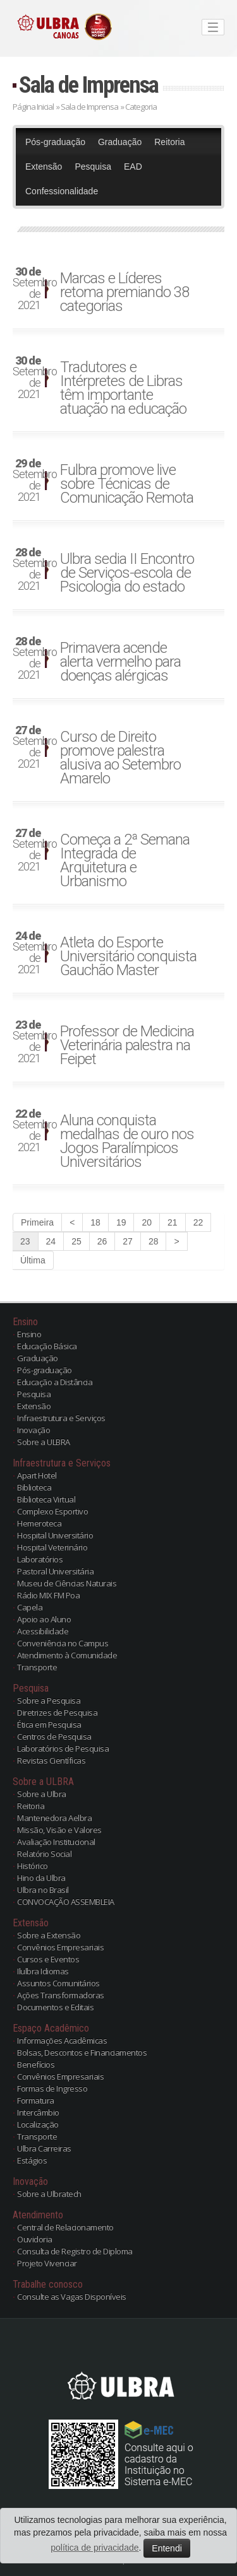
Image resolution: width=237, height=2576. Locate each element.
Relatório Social (44, 1853)
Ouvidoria (34, 2239)
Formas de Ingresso (52, 2088)
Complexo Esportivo (52, 1511)
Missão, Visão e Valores (59, 1829)
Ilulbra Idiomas (43, 1971)
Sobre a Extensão (48, 1935)
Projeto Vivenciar (47, 2263)
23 (25, 1241)
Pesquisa (93, 166)
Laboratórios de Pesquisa (63, 1748)
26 (102, 1241)
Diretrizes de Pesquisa (57, 1712)
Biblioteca (34, 1487)
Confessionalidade (61, 191)
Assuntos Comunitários (58, 1983)
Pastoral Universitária (55, 1571)
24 (51, 1241)
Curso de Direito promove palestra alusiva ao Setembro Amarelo (120, 757)
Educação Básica (47, 1346)
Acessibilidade (42, 1631)
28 (154, 1241)
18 (95, 1222)
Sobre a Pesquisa (48, 1700)
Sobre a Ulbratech (49, 2193)
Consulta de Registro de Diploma (75, 2251)
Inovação (33, 1430)
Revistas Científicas (51, 1760)
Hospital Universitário (55, 1535)
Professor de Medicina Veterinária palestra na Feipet (127, 1045)
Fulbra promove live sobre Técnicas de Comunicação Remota (126, 484)
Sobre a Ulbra (41, 1794)
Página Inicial (33, 106)
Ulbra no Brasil (43, 1889)
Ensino (29, 1334)
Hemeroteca (39, 1523)
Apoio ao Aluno (44, 1619)
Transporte (37, 1667)
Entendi (166, 2548)
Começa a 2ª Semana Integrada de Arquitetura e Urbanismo (125, 860)
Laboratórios (40, 1559)
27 (128, 1241)
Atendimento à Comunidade (67, 1655)
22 (198, 1222)
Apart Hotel (37, 1475)
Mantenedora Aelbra (54, 1818)
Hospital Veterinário (52, 1547)
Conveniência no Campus (62, 1643)
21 (172, 1222)
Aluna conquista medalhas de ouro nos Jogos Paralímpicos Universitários (127, 1141)
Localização (38, 2124)
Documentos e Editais (55, 2007)
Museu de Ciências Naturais (66, 1583)
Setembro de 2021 (31, 289)
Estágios (32, 2160)
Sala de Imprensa (88, 84)
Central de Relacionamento (65, 2227)
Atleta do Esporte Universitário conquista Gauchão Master (128, 956)
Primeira (37, 1222)
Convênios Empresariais (60, 1947)
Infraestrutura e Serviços (61, 1418)
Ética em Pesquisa (49, 1724)
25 (76, 1241)
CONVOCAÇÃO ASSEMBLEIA (65, 1901)
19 (121, 1222)
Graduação (120, 142)
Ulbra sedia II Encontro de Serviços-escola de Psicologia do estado (127, 573)
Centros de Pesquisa (54, 1736)
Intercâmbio (38, 2112)
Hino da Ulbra (41, 1877)
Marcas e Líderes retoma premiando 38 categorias (124, 292)
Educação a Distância (54, 1382)
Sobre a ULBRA (43, 1442)
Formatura (35, 2100)
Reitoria (169, 142)
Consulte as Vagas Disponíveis (71, 2296)
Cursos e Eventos (48, 1959)
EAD (133, 166)
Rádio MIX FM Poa (48, 1595)
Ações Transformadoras (60, 1995)
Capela (29, 1607)
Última (33, 1260)
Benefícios (35, 2064)
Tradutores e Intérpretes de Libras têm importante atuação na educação (123, 388)
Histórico (32, 1865)
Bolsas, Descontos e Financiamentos (82, 2052)
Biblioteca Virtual (46, 1499)
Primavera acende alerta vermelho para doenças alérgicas (120, 661)
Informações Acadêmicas (62, 2040)
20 (147, 1222)
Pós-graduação (55, 142)
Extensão (43, 166)
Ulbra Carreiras (44, 2148)
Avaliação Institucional (56, 1841)
